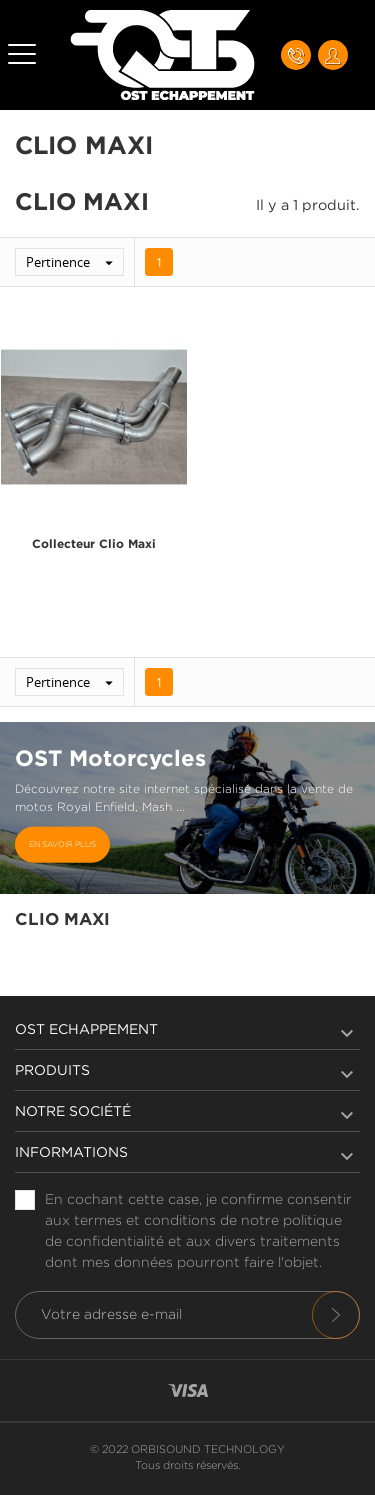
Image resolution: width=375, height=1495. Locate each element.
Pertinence (74, 262)
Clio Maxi (62, 920)
